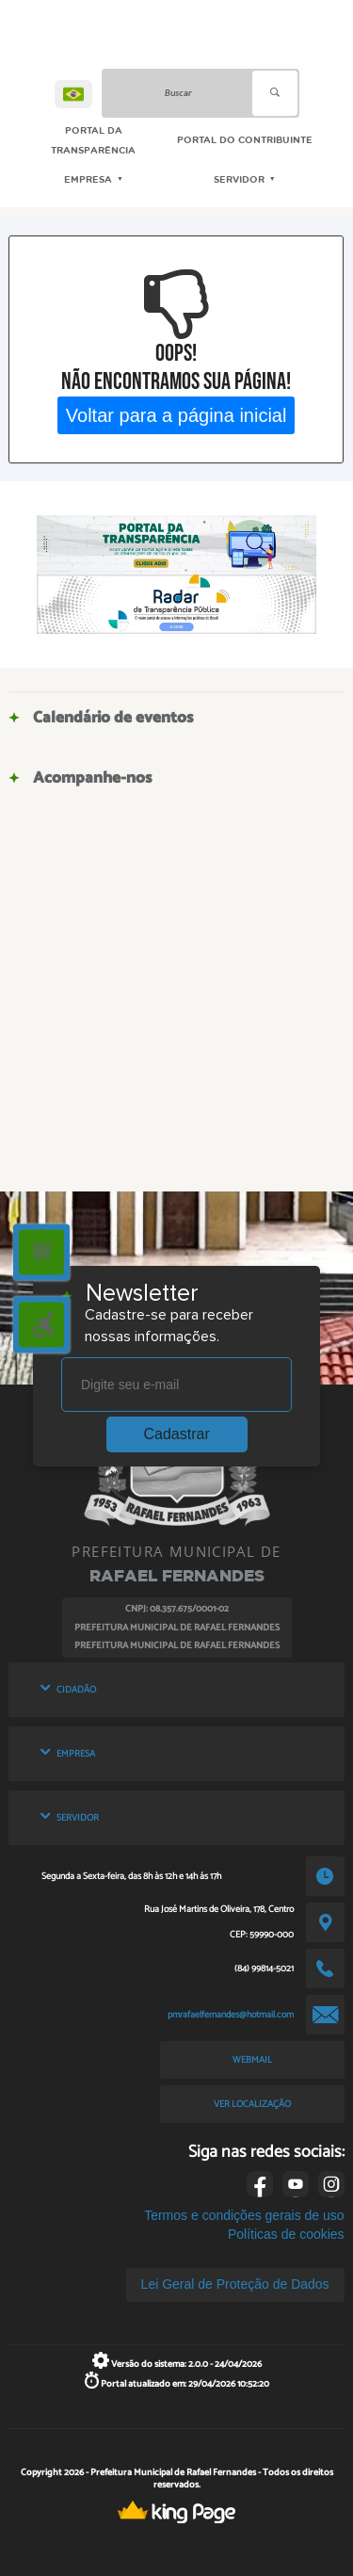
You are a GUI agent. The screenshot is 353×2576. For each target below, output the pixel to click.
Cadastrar (177, 1434)
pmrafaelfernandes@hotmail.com (231, 2014)
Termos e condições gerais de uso (244, 2215)
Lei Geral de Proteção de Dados (235, 2284)
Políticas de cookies (286, 2234)
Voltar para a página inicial (176, 415)
